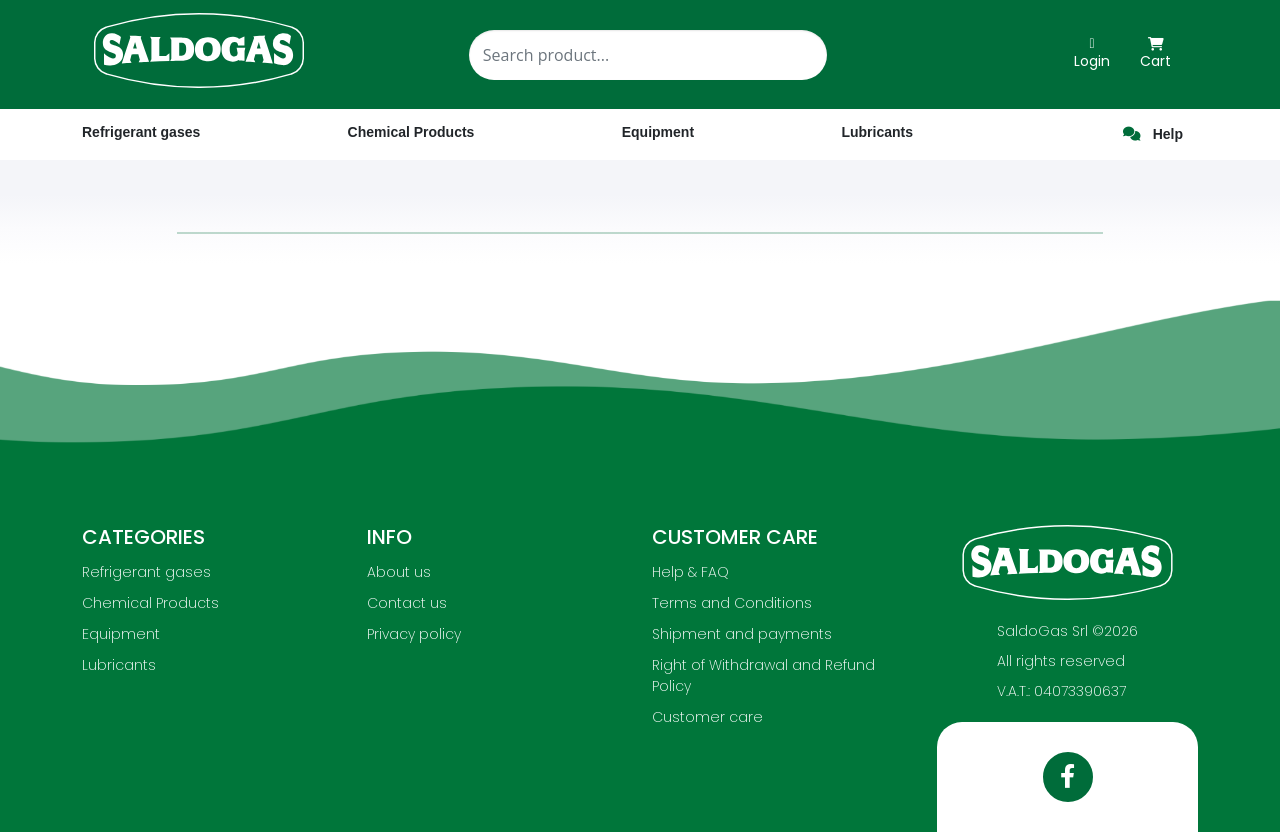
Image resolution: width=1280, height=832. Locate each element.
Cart (1155, 54)
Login (1092, 54)
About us (399, 572)
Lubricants (119, 665)
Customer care (707, 717)
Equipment (121, 634)
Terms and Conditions (732, 603)
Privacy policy (414, 634)
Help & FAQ (690, 572)
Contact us (407, 603)
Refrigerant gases (141, 132)
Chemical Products (150, 603)
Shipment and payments (742, 634)
